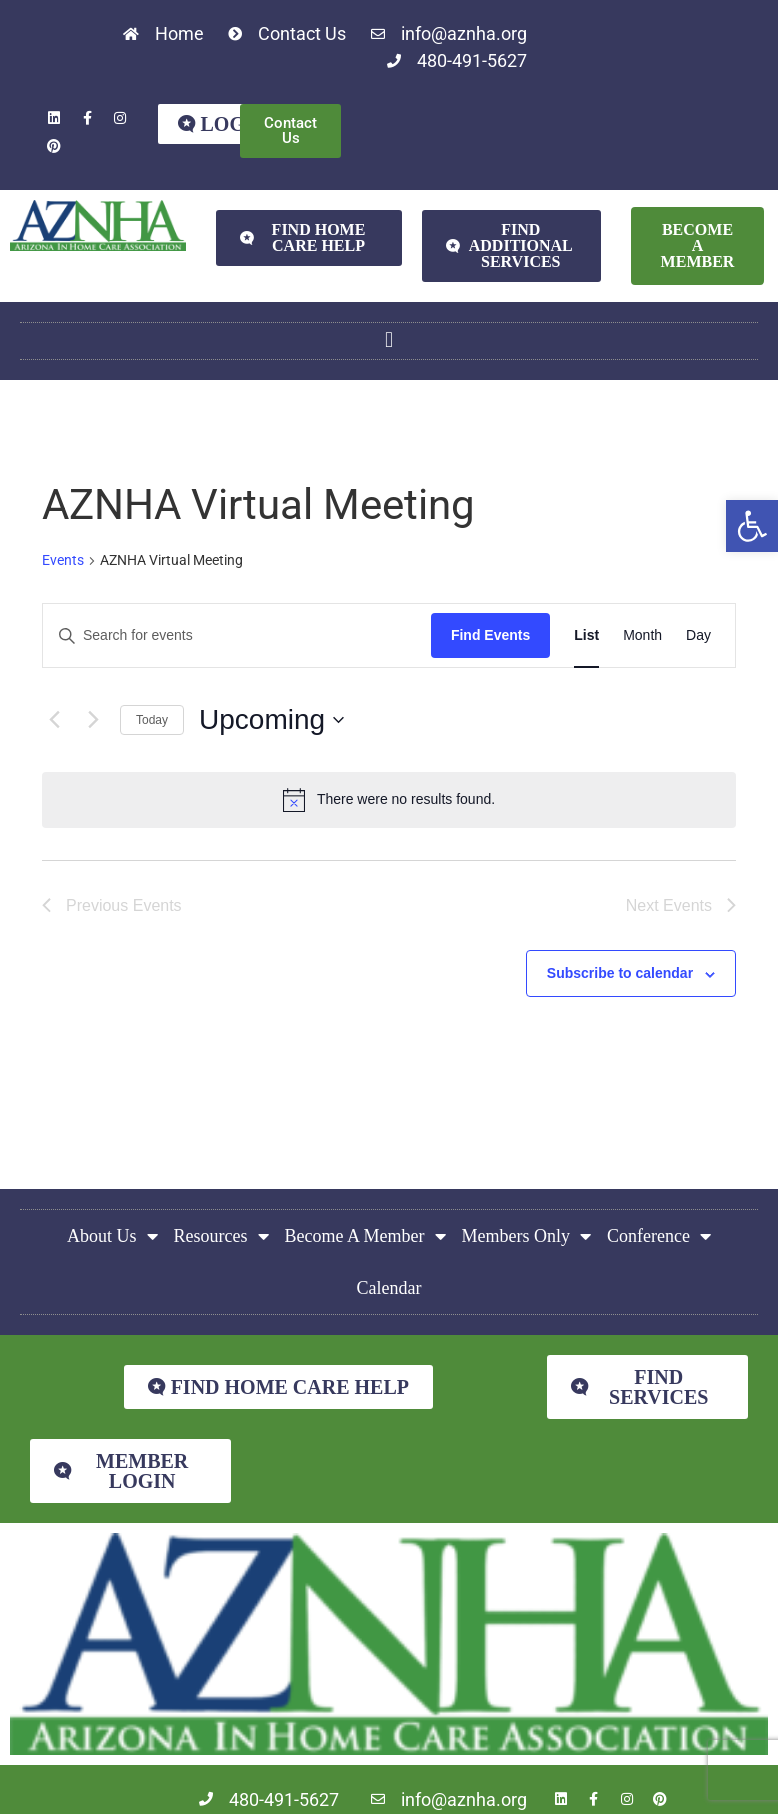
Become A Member (365, 1236)
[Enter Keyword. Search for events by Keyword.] (237, 635)
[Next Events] (93, 720)
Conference (659, 1236)
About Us (112, 1236)
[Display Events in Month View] (642, 635)
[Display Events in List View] (586, 635)
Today (152, 720)
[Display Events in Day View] (698, 635)
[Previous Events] (54, 720)
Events (63, 560)
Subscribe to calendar (620, 974)
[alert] (389, 800)
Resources (221, 1236)
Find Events (490, 635)
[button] (752, 526)
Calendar (389, 1288)
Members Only (526, 1236)
